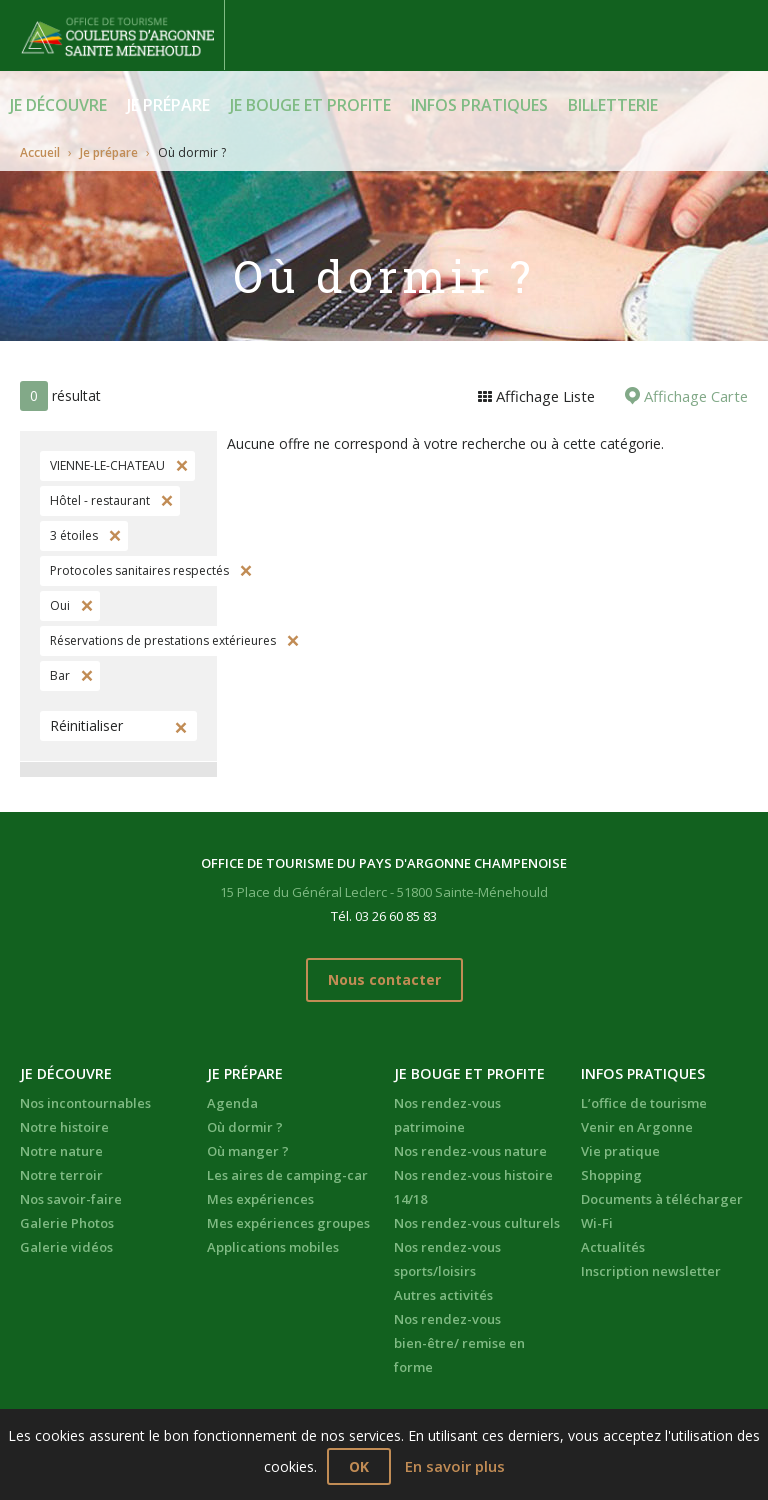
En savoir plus (455, 1466)
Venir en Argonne (637, 1124)
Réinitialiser (86, 725)
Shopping (611, 1172)
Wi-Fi (597, 1220)
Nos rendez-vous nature (470, 1148)
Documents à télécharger (662, 1196)
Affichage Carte (696, 395)
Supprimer (180, 466)
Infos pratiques (479, 105)
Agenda (232, 1100)
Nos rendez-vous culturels (477, 1220)
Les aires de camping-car (287, 1172)
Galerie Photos (67, 1220)
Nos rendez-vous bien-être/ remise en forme (459, 1340)
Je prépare (168, 105)
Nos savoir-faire (71, 1196)
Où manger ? (248, 1148)
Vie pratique (620, 1148)
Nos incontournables (85, 1100)
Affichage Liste (549, 395)
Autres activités (443, 1292)
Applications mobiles (273, 1244)
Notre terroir (61, 1172)
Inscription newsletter (651, 1268)
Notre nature (61, 1148)
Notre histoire (64, 1124)
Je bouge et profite (310, 105)
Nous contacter (384, 978)
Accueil (40, 151)
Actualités (613, 1244)
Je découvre (58, 105)
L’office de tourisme (644, 1100)
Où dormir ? (245, 1124)
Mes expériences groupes (288, 1220)
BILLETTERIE (613, 105)
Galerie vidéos (66, 1244)
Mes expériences (260, 1196)
